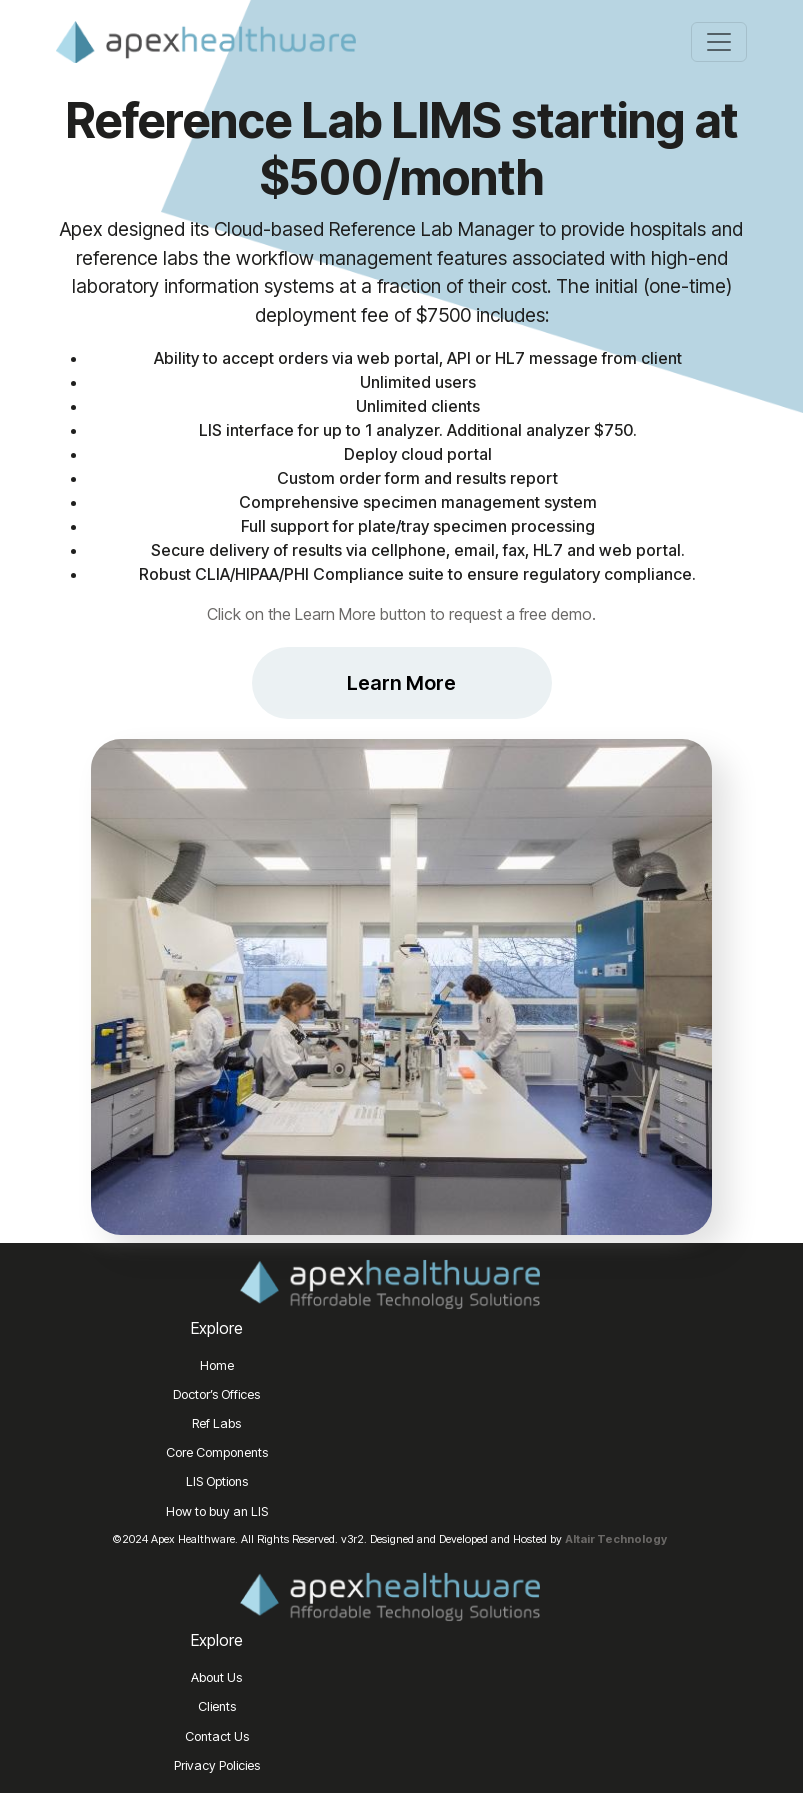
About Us (216, 1677)
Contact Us (217, 1736)
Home (217, 1365)
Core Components (217, 1452)
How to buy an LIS (217, 1511)
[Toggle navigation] (719, 42)
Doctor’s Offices (216, 1394)
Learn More (401, 683)
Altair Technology (616, 1539)
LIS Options (217, 1481)
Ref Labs (216, 1423)
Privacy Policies (217, 1765)
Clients (217, 1706)
